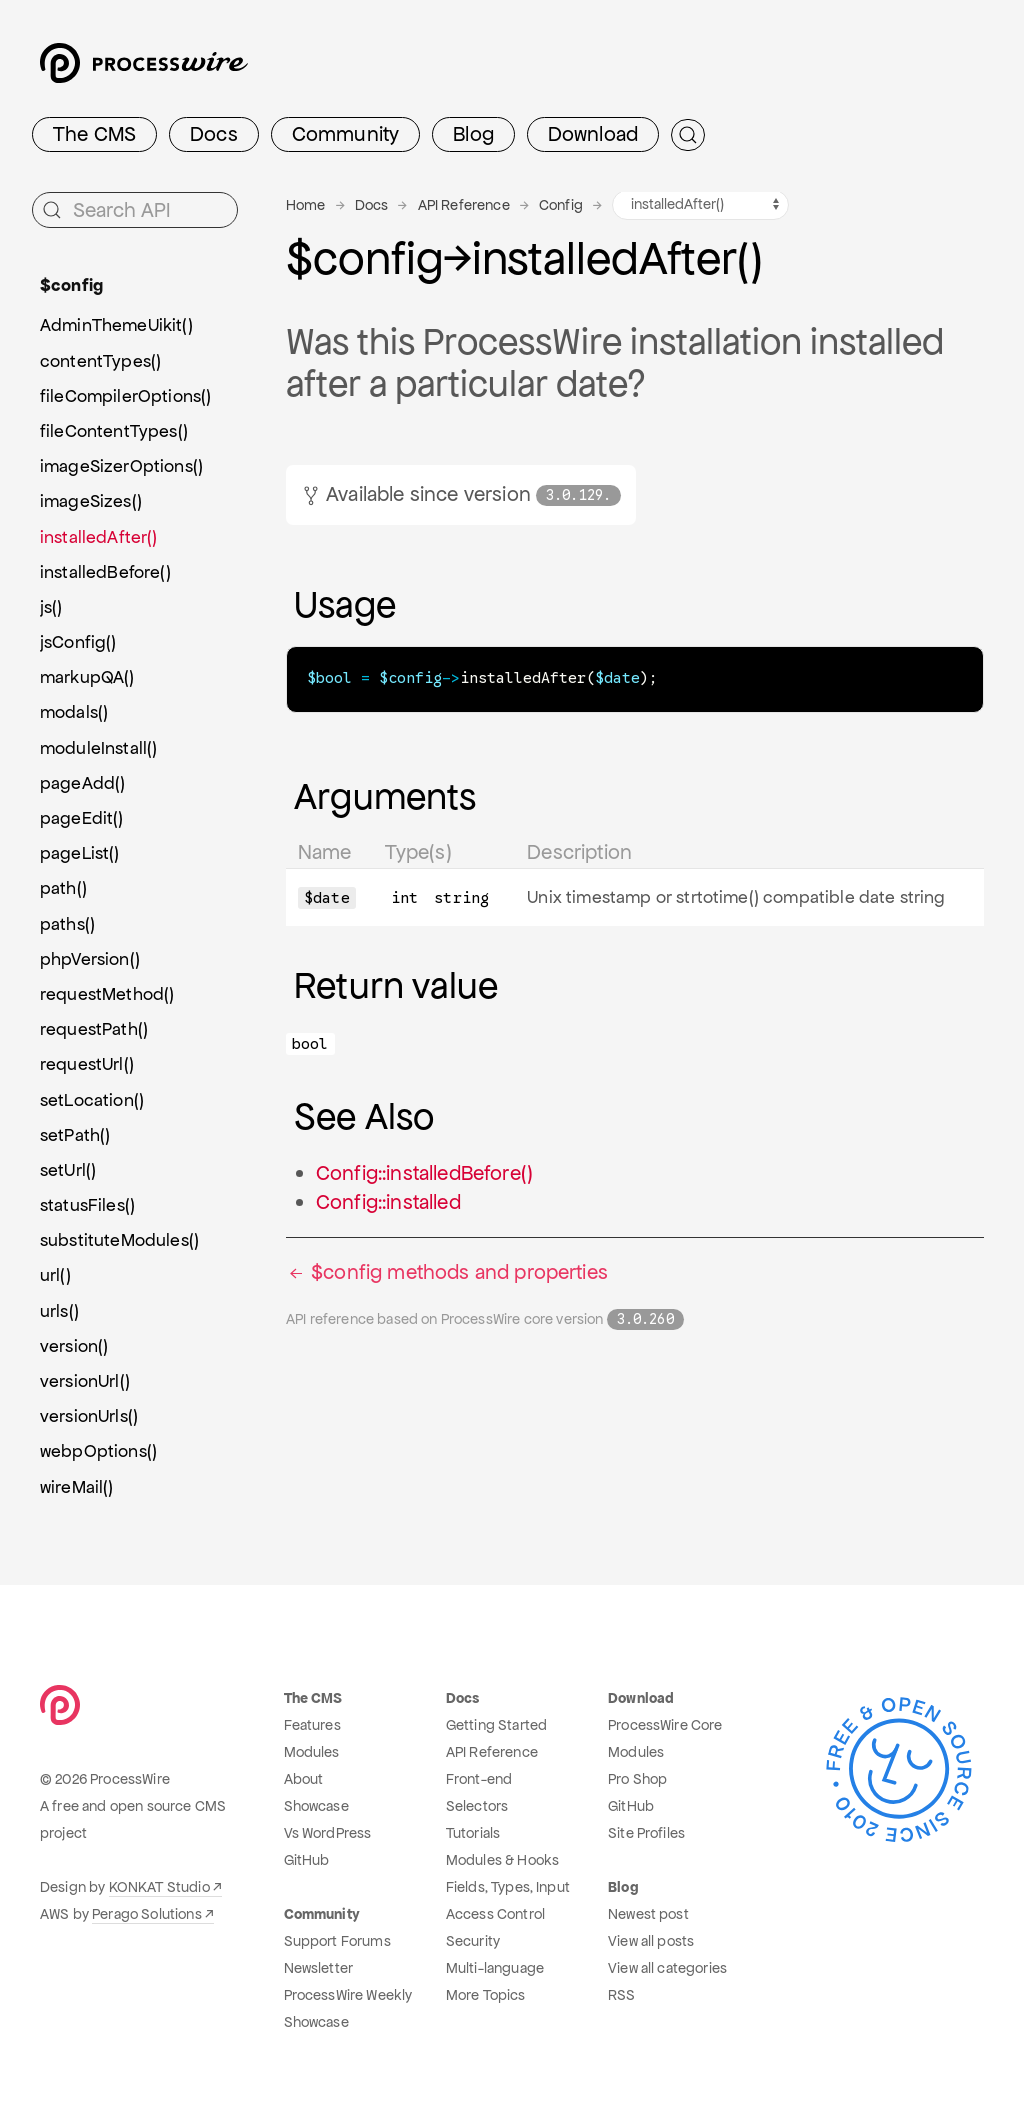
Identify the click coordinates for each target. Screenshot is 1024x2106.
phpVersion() (90, 959)
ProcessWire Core (665, 1725)
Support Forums (337, 1941)
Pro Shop (637, 1779)
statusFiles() (87, 1205)
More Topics (486, 1995)
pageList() (80, 853)
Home (306, 205)
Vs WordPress (328, 1833)
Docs (214, 134)
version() (74, 1346)
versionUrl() (85, 1381)
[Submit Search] (688, 135)
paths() (67, 924)
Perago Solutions (147, 1914)
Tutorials (473, 1833)
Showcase (316, 1806)
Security (473, 1941)
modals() (74, 712)
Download (593, 134)
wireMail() (77, 1487)
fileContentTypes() (114, 431)
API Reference (464, 205)
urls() (59, 1311)
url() (55, 1275)
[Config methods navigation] (700, 205)
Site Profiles (646, 1833)
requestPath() (94, 1029)
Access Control (495, 1914)
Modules (312, 1752)
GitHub (307, 1860)
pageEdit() (82, 818)
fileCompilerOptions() (125, 396)
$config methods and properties (447, 1271)
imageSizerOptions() (121, 466)
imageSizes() (91, 501)
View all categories (667, 1968)
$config (71, 285)
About (304, 1779)
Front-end (479, 1779)
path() (63, 888)
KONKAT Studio (159, 1887)
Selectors (477, 1806)
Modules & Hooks (502, 1860)
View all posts (651, 1941)
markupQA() (87, 677)
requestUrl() (87, 1064)
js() (51, 607)
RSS (621, 1995)
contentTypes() (100, 361)
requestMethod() (107, 994)
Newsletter (319, 1968)
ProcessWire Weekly (348, 1995)
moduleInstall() (98, 748)
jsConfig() (78, 642)
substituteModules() (119, 1240)
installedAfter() (99, 537)
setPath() (75, 1135)
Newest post (648, 1914)
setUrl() (68, 1170)
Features (312, 1725)
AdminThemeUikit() (116, 325)
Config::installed (388, 1201)
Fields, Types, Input (508, 1887)
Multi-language (495, 1968)
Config (561, 205)
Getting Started (496, 1725)
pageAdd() (82, 783)
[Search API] (135, 210)
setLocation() (92, 1100)
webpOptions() (98, 1451)
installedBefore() (105, 572)
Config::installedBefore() (424, 1172)
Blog (473, 134)
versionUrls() (89, 1416)
